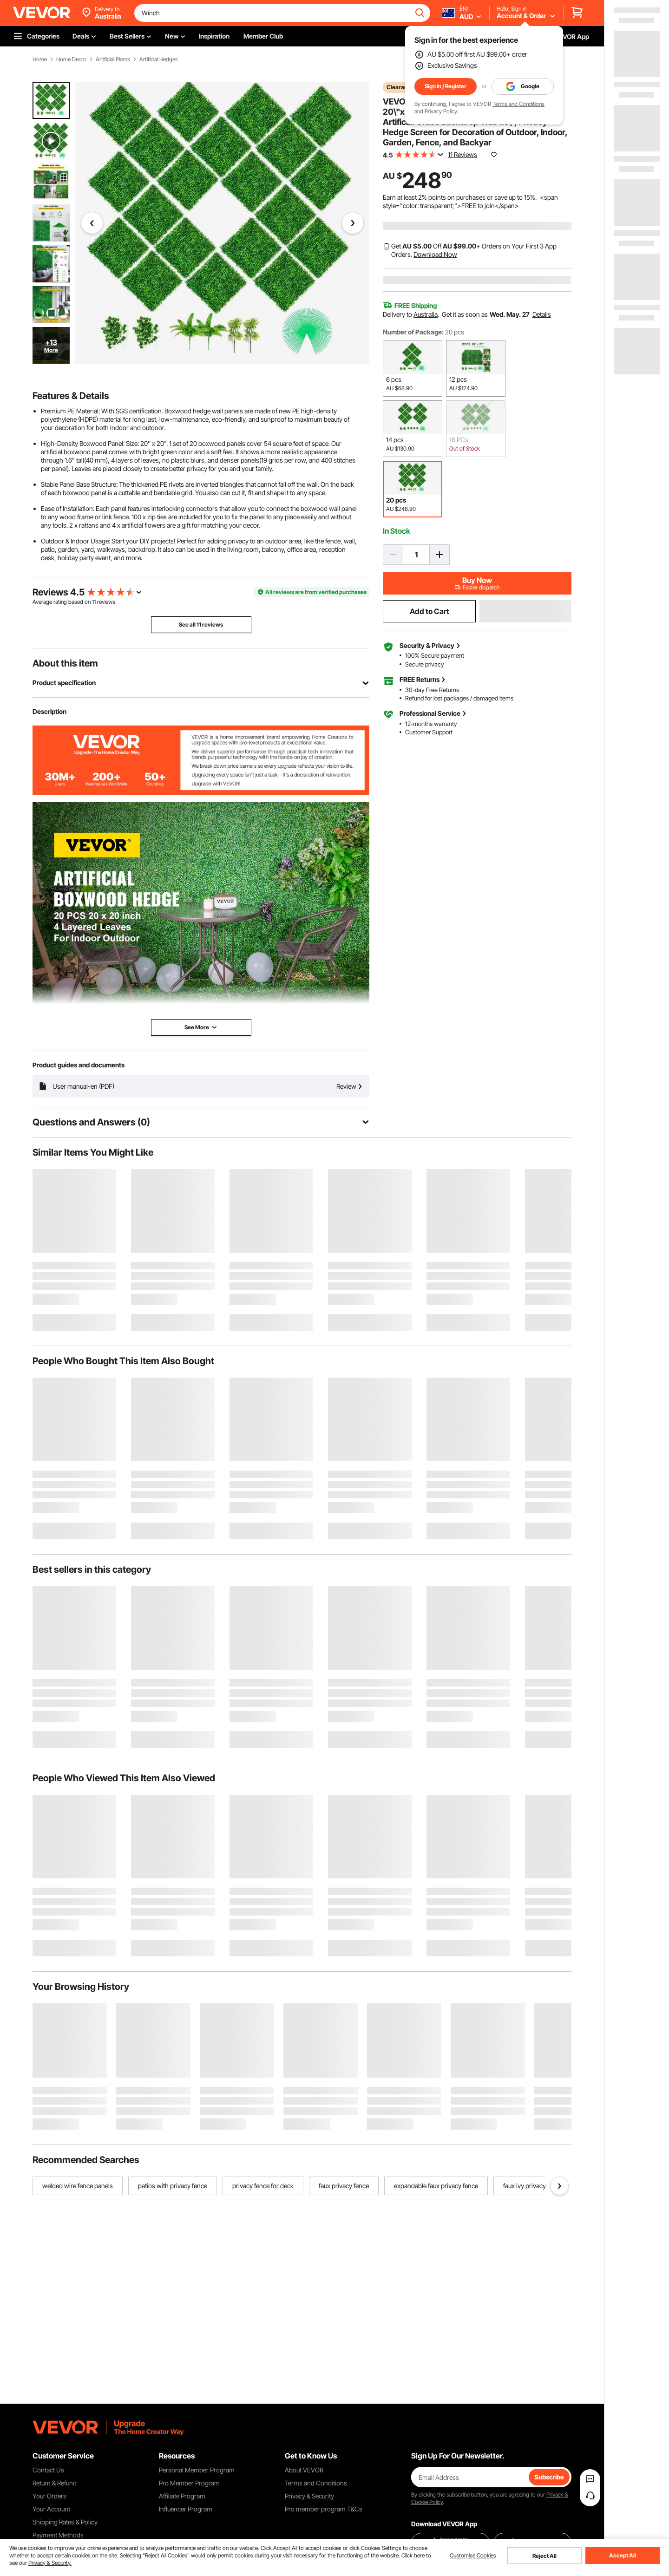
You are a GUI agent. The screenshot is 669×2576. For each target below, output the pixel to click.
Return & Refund (55, 2483)
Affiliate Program (182, 2496)
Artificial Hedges (158, 59)
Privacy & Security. (50, 2562)
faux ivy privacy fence (533, 2186)
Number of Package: (413, 332)
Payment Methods (58, 2535)
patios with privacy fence (172, 2186)
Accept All (622, 2555)
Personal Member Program (197, 2470)
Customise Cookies (473, 2555)
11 (94, 601)
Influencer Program (185, 2509)
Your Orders (49, 2496)
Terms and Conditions (518, 103)
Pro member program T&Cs (323, 2509)
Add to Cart (429, 611)
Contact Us (48, 2470)
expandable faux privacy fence (436, 2186)
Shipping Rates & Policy (65, 2522)
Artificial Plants (113, 59)
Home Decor (71, 59)
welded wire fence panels (77, 2186)
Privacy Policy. (441, 111)
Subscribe (549, 2477)
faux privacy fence (344, 2186)
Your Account (51, 2509)
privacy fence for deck (263, 2186)
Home (40, 59)
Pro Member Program (189, 2483)
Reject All (544, 2555)
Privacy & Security (309, 2496)
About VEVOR (304, 2470)
